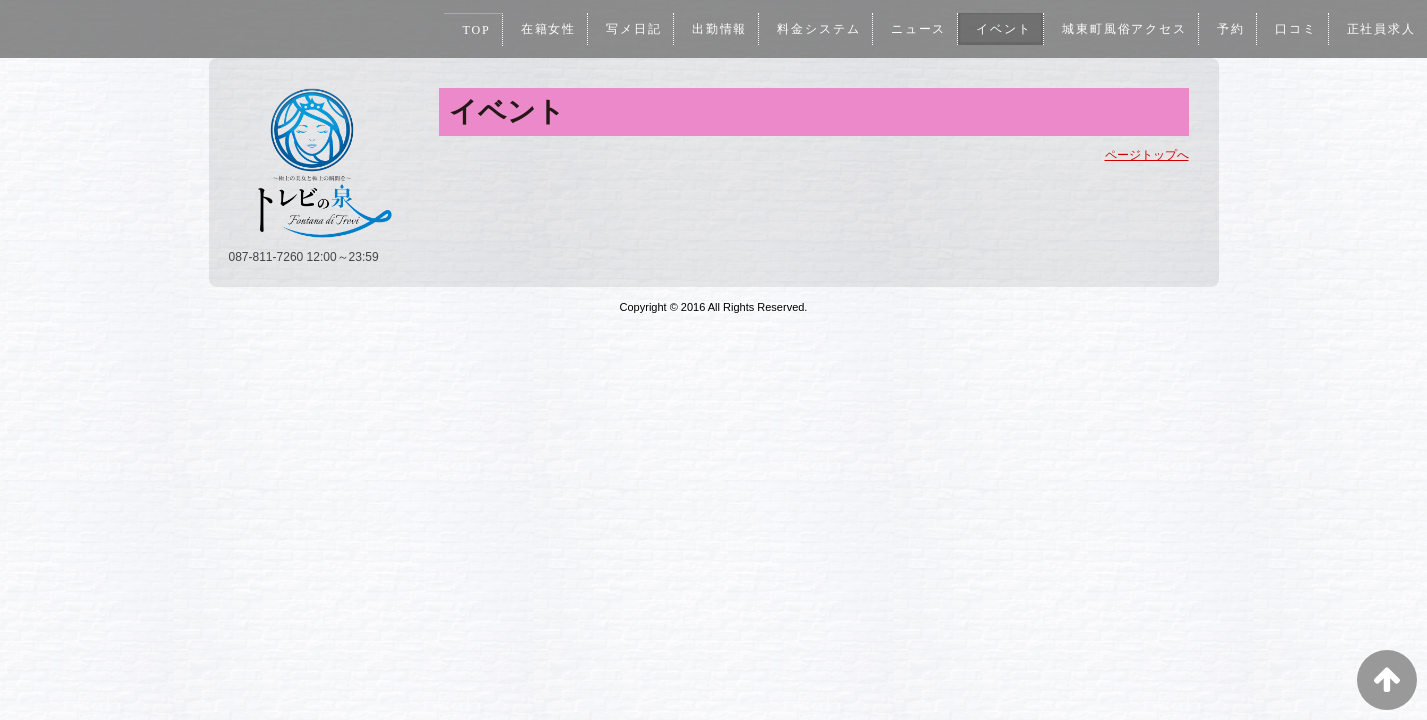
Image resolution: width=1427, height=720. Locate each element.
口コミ (1294, 29)
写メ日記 (626, 29)
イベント (999, 29)
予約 (1229, 29)
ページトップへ (1147, 155)
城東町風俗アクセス (1121, 29)
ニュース (913, 29)
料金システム (812, 29)
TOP (466, 30)
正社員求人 (1380, 29)
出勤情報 (712, 29)
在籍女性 (539, 29)
